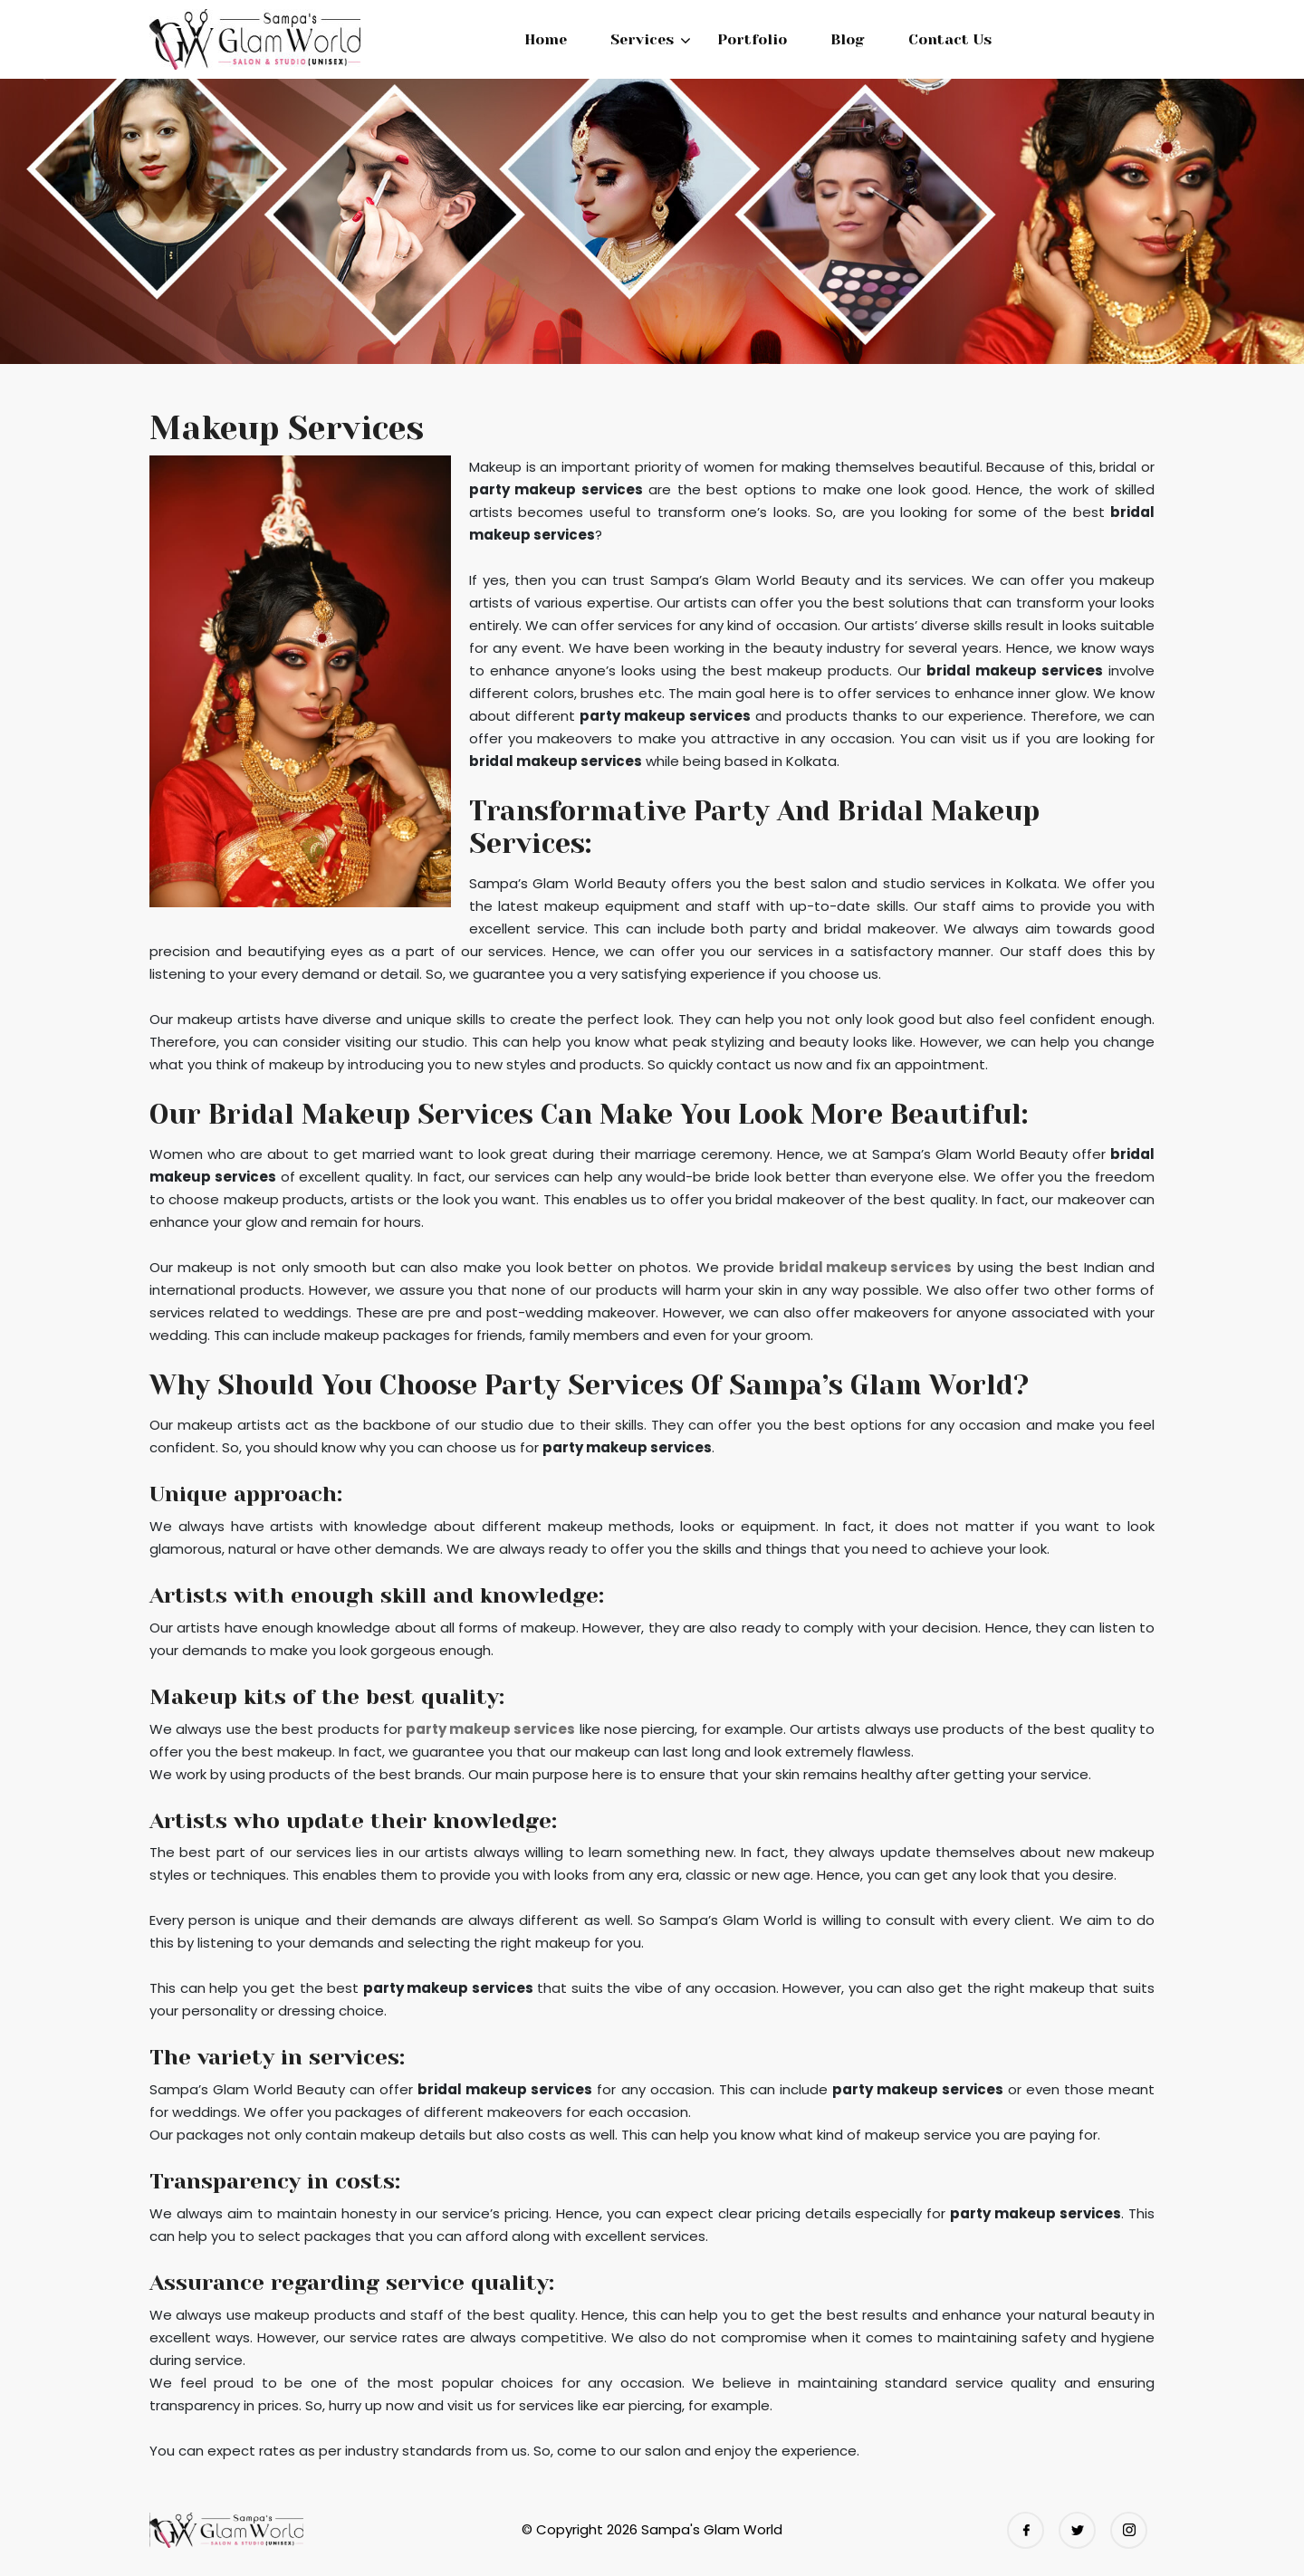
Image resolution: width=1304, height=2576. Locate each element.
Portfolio (752, 39)
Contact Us (950, 39)
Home (545, 39)
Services (642, 39)
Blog (847, 39)
